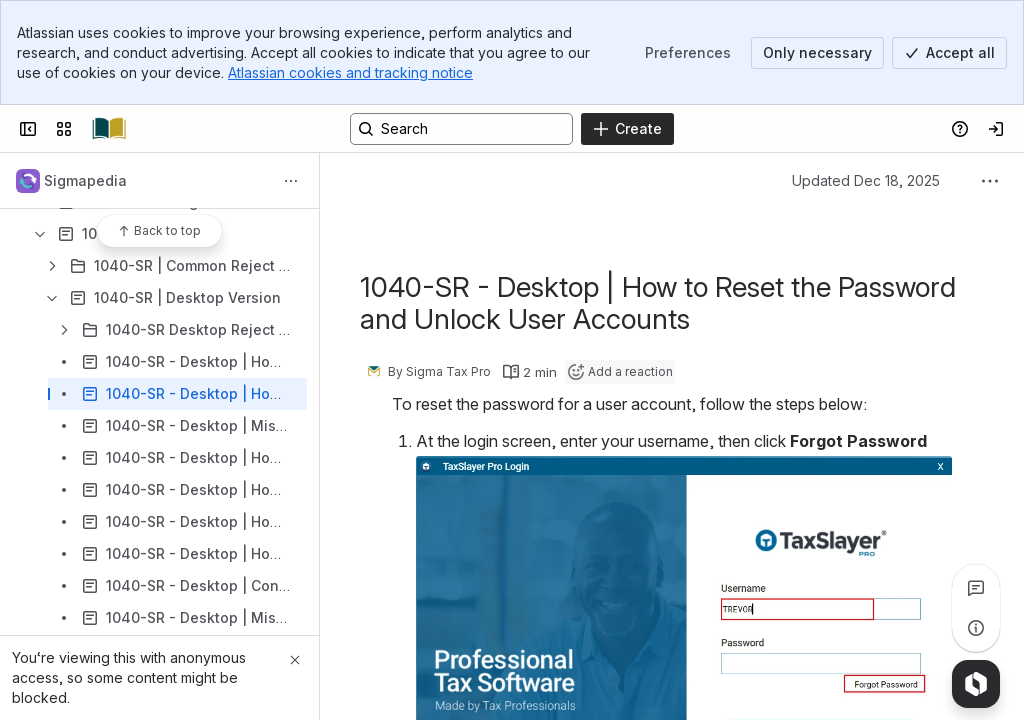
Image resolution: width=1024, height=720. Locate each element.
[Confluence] (109, 129)
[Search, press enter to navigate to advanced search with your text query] (461, 129)
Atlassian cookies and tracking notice (350, 72)
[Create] (627, 129)
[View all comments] (976, 588)
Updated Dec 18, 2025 (866, 180)
